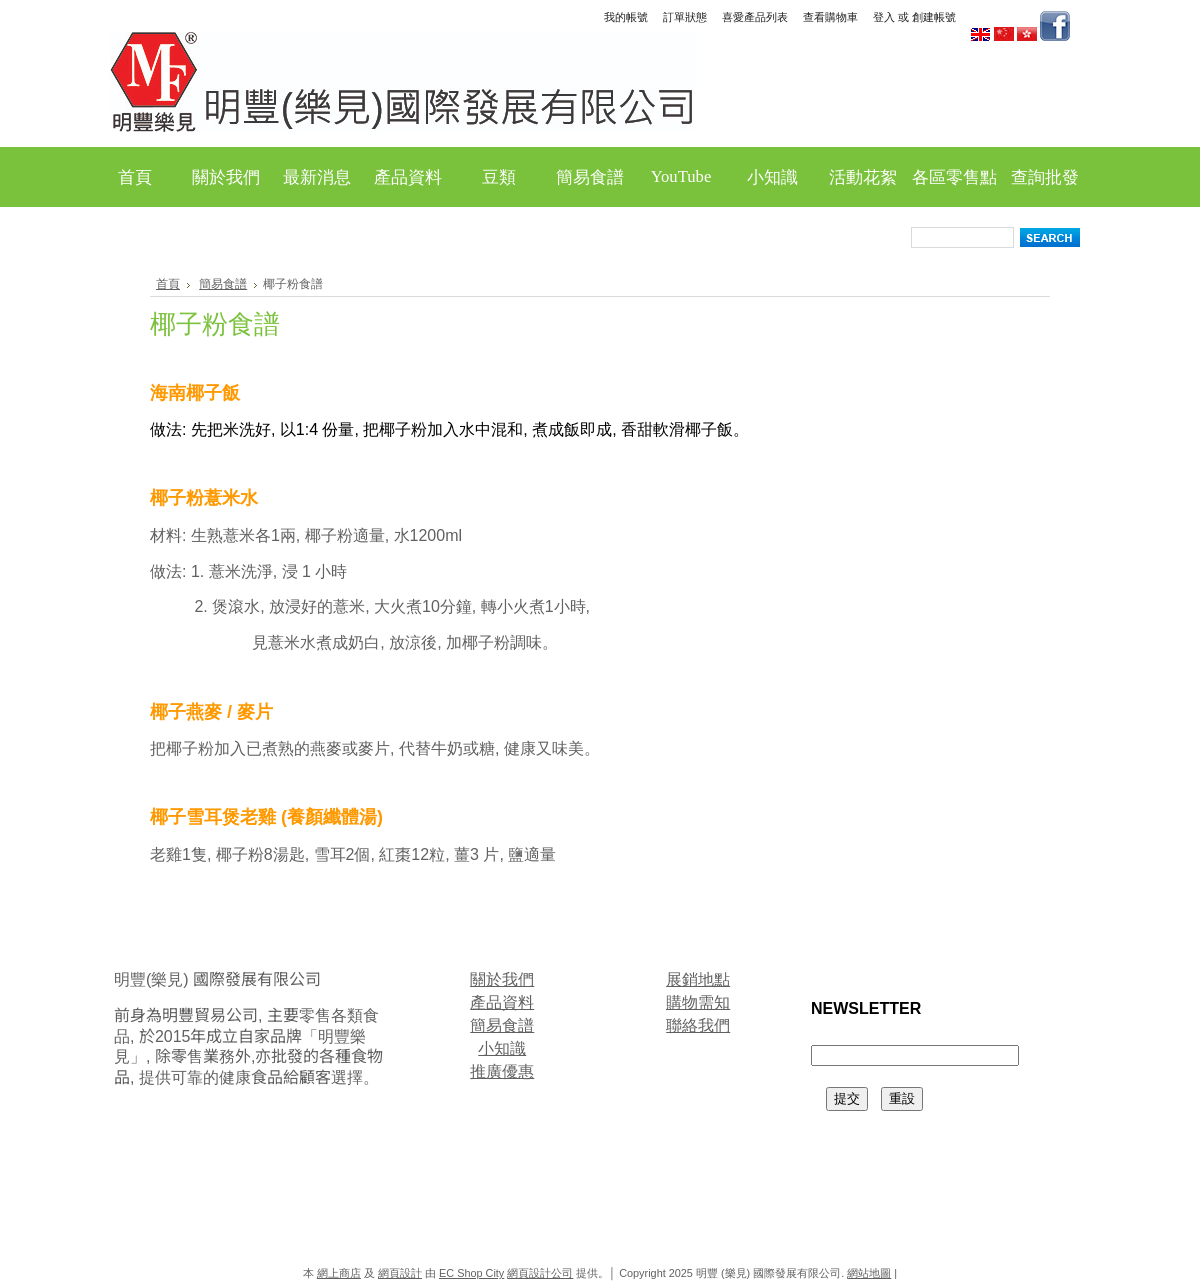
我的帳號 (626, 17)
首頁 (168, 284)
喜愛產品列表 (755, 17)
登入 (884, 17)
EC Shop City (471, 1273)
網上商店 (339, 1273)
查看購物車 (830, 17)
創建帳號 (934, 17)
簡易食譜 (223, 284)
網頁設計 (400, 1273)
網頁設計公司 (540, 1273)
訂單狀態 (685, 17)
